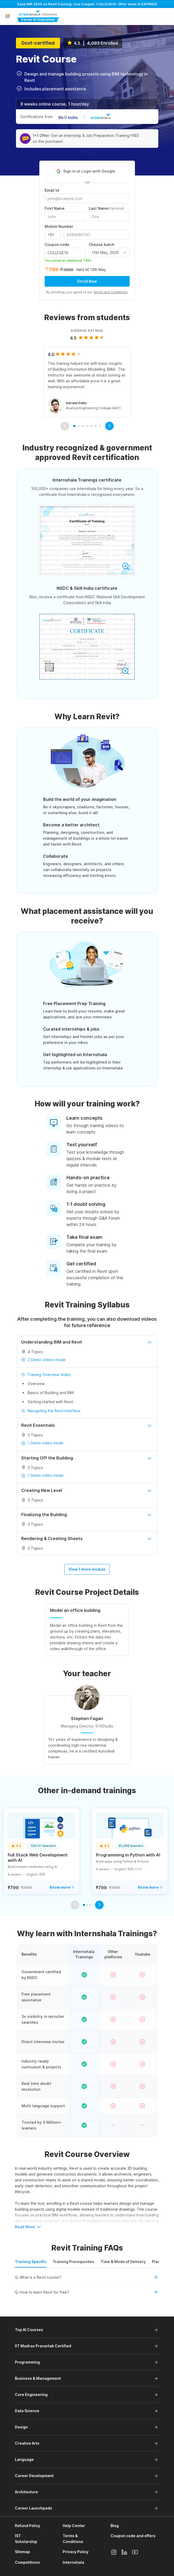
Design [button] (21, 2427)
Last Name (106, 208)
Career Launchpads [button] (33, 2508)
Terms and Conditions (110, 292)
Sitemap (22, 2551)
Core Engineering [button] (31, 2394)
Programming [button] (27, 2362)
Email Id (52, 190)
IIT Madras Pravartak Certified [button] (43, 2346)
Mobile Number (59, 226)
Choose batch (101, 244)
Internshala (73, 2562)
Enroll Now (87, 281)
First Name (55, 208)
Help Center (74, 2525)
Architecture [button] (26, 2492)
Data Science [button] (27, 2410)
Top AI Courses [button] (29, 2329)
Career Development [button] (34, 2475)
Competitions (27, 2562)
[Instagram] (114, 2552)
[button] (7, 16)
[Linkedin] (124, 2552)
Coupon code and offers (133, 2535)
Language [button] (24, 2459)
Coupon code (57, 244)
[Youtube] (135, 2552)
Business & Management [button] (38, 2378)
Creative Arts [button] (27, 2443)
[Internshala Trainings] (38, 16)
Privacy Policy (75, 2551)
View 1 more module (87, 1569)
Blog (115, 2525)
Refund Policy (27, 2525)
